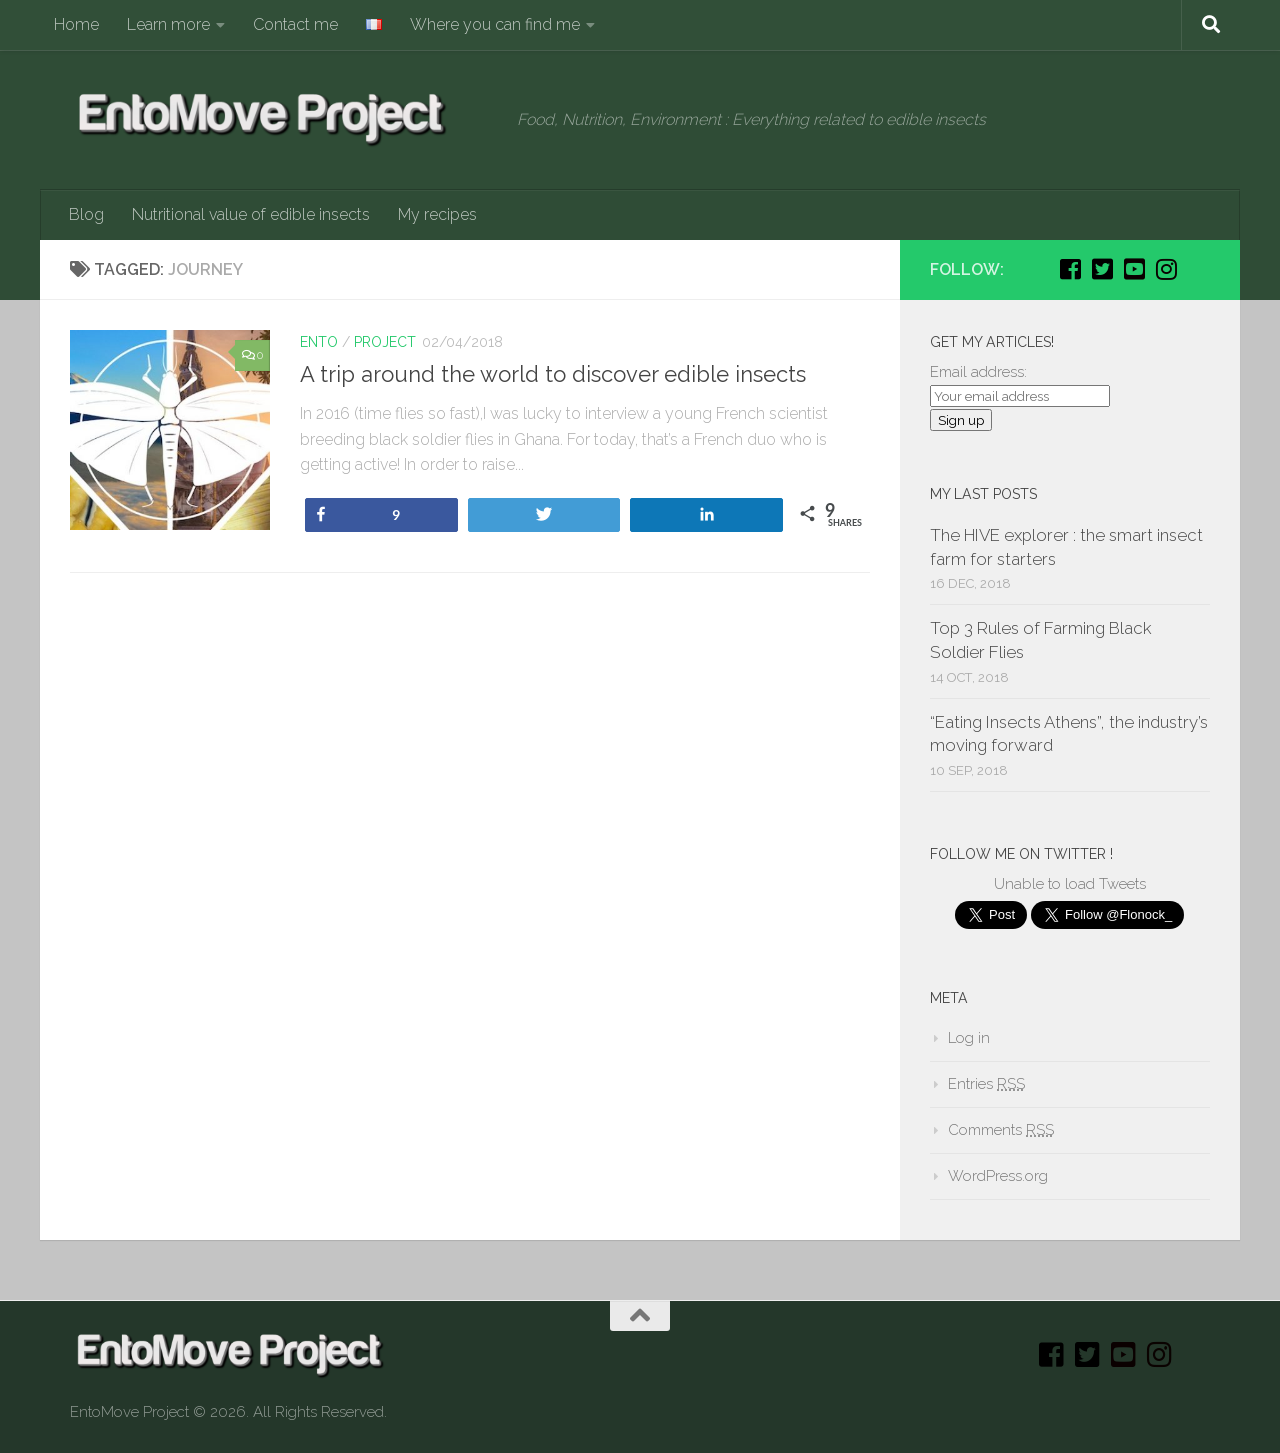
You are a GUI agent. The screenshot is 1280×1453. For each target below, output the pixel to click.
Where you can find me (495, 24)
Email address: (978, 372)
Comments (1001, 1130)
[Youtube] (1134, 269)
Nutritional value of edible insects (251, 214)
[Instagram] (1166, 269)
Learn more (168, 24)
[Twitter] (1102, 269)
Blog (86, 214)
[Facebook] (1070, 269)
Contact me (295, 24)
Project (385, 342)
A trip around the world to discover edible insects (553, 374)
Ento (319, 342)
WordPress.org (998, 1176)
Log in (969, 1038)
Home (76, 24)
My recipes (437, 214)
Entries (986, 1084)
